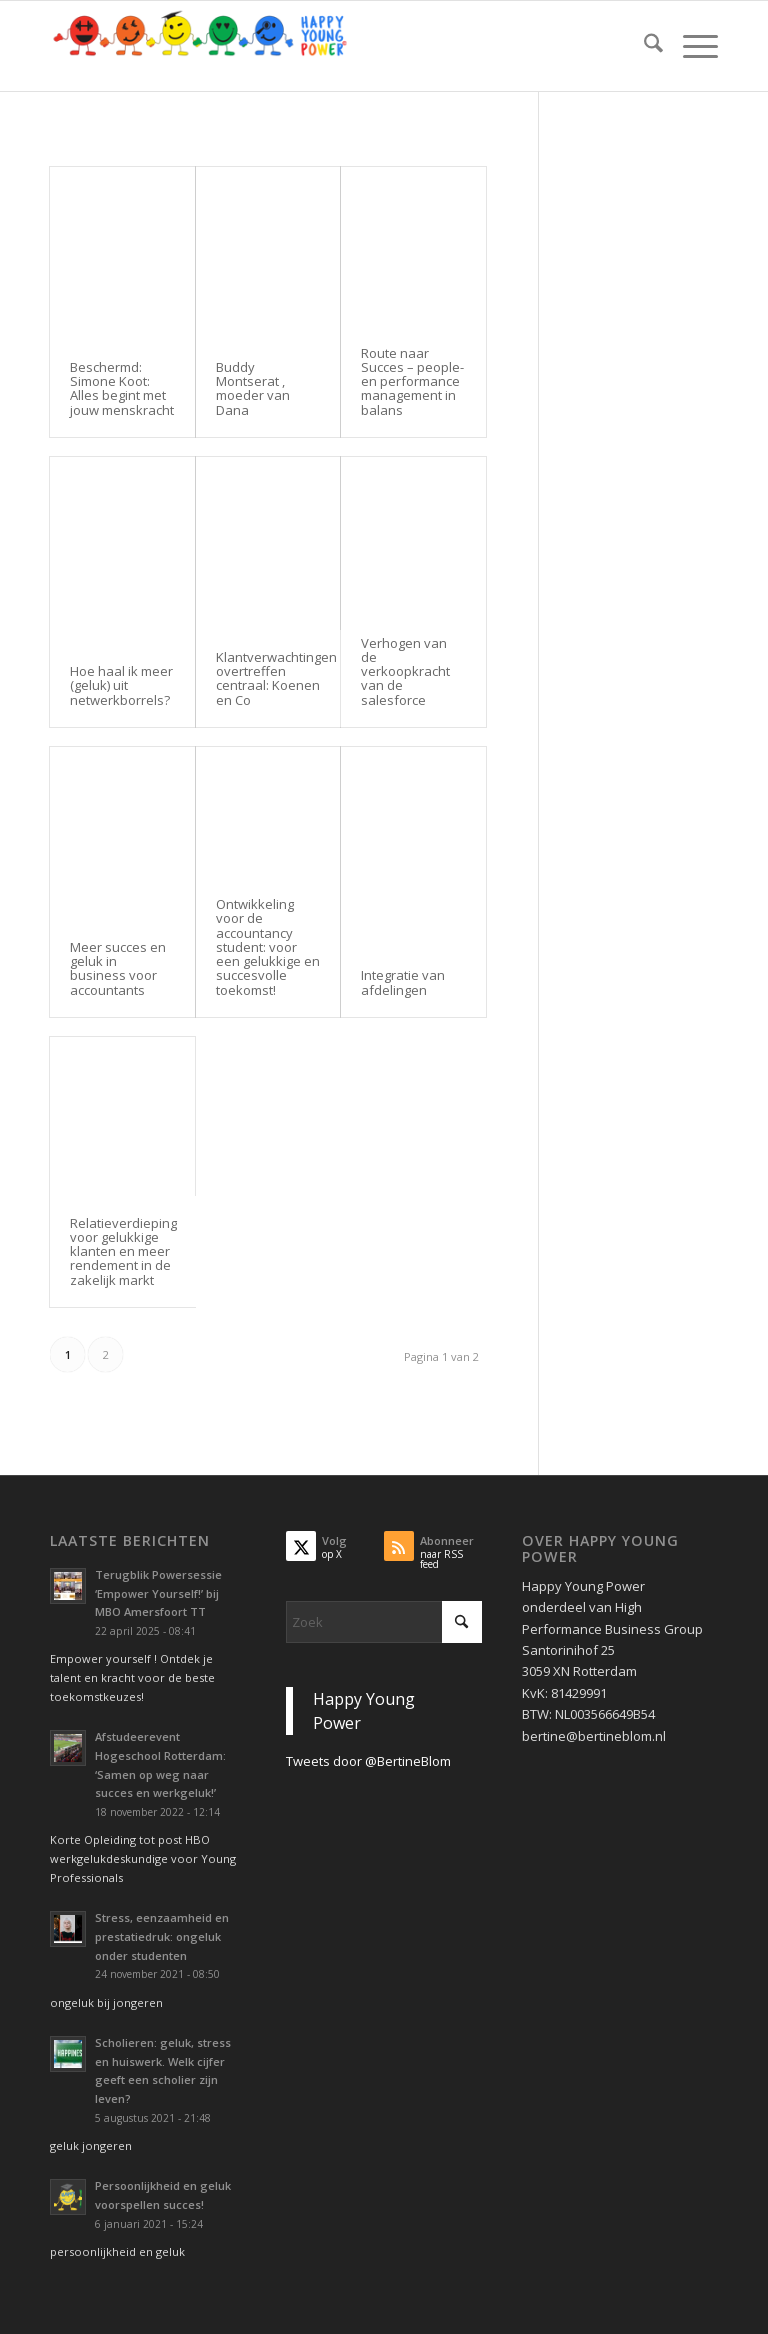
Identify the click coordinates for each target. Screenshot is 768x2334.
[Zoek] (643, 46)
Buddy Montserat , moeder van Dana (253, 388)
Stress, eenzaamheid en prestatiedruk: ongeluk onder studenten (162, 1936)
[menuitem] (643, 46)
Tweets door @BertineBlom (368, 1761)
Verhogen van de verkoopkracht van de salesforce (405, 671)
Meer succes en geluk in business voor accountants (118, 968)
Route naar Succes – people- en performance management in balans (412, 381)
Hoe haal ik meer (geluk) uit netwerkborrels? (121, 685)
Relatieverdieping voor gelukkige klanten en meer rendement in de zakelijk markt (123, 1251)
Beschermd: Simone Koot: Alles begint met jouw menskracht (122, 388)
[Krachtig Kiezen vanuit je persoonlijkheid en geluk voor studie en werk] (200, 46)
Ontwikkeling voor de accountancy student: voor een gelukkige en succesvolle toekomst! (268, 947)
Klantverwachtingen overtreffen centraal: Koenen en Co (276, 678)
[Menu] (690, 46)
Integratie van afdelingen (403, 982)
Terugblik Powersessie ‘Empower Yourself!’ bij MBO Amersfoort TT (158, 1593)
